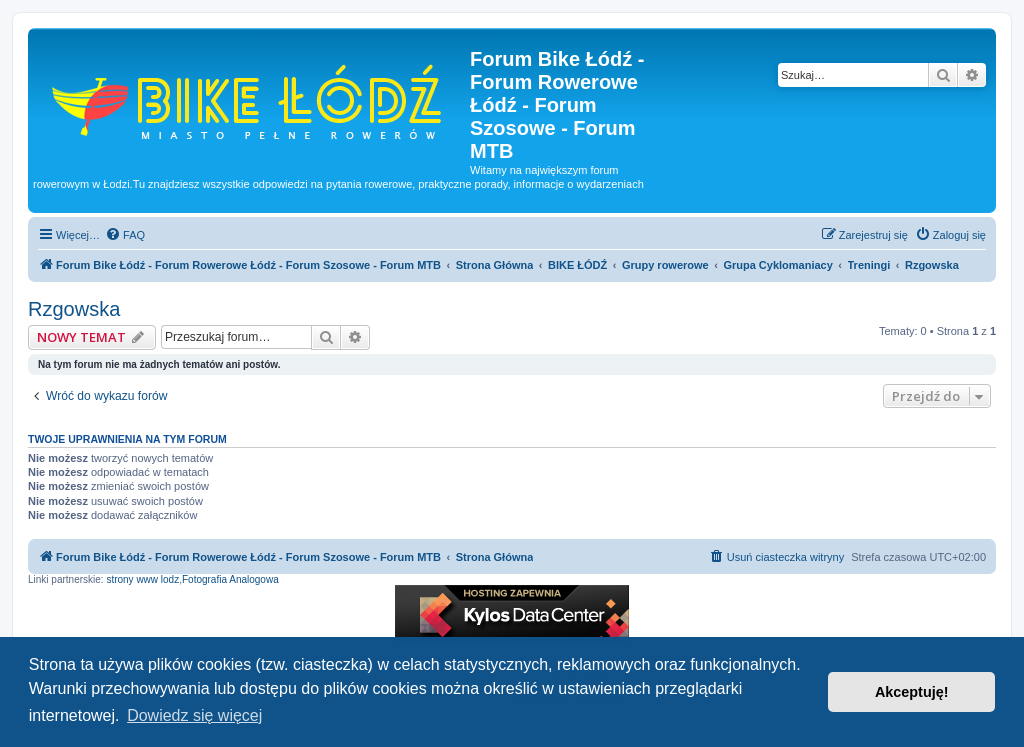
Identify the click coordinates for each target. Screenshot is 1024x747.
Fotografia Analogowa (230, 579)
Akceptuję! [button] (912, 692)
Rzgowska (74, 309)
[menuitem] (125, 235)
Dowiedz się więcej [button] (194, 715)
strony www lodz (142, 579)
